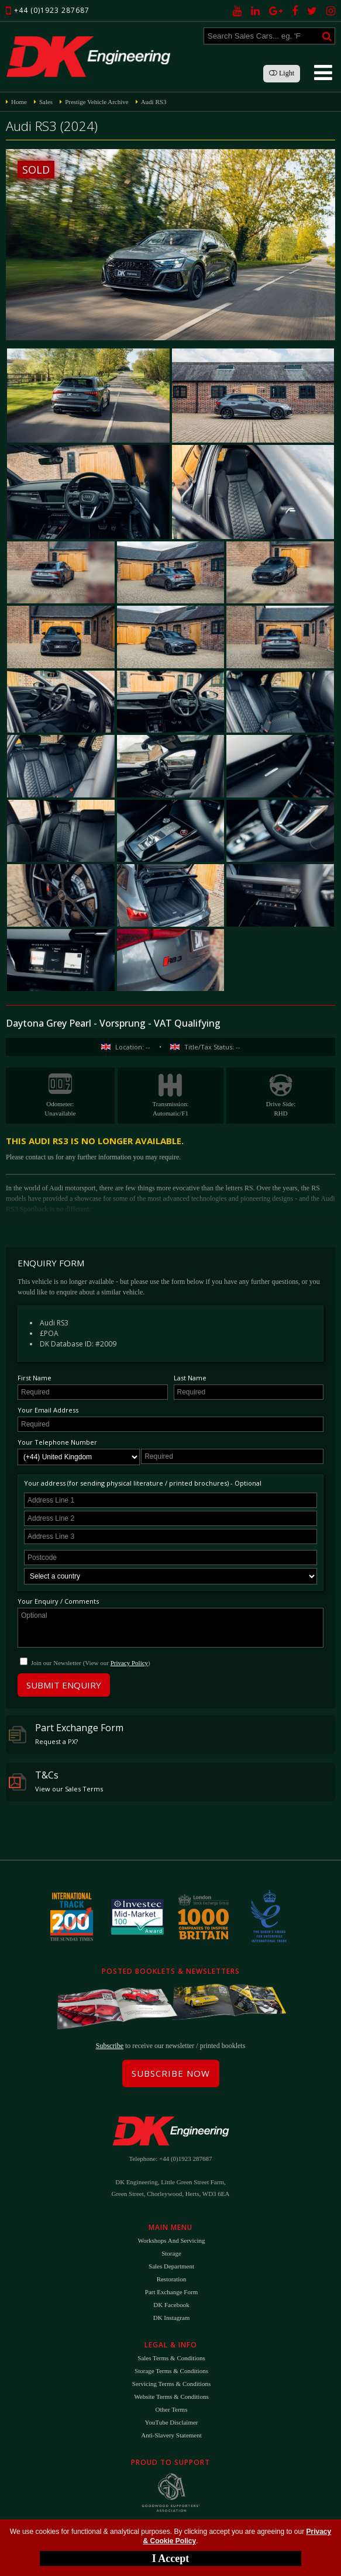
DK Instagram (171, 2317)
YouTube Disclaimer (171, 2422)
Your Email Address (48, 1410)
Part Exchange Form (66, 1733)
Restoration (172, 2279)
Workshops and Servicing (171, 2240)
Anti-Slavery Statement (171, 2435)
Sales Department (171, 2266)
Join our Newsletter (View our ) (90, 1662)
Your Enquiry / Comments (58, 1601)
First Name (34, 1377)
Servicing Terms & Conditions (171, 2383)
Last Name (190, 1377)
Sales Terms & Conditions (171, 2357)
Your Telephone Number (57, 1442)
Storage (171, 2253)
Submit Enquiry (63, 1685)
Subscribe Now (171, 2073)
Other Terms (172, 2409)
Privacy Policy (129, 1662)
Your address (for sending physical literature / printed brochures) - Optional (142, 1483)
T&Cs (56, 1781)
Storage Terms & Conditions (171, 2370)
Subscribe (109, 2046)
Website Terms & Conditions (171, 2396)
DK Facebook (171, 2304)
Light (281, 73)
